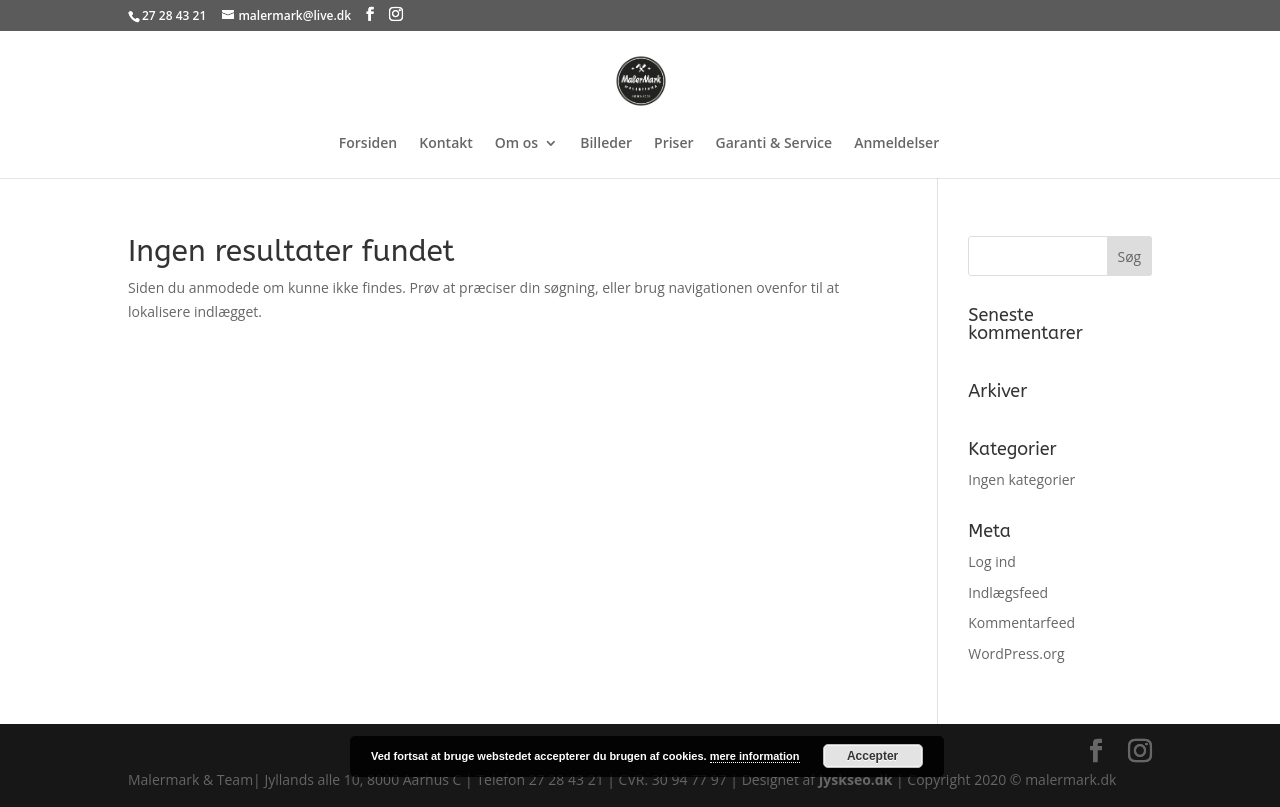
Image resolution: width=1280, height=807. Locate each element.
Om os (516, 144)
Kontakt (446, 144)
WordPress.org (1016, 653)
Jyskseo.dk (856, 779)
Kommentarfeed (1021, 622)
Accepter (872, 756)
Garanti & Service (774, 144)
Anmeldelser (896, 144)
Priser (673, 144)
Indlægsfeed (1008, 592)
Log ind (992, 561)
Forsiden (368, 144)
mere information (755, 756)
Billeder (606, 144)
